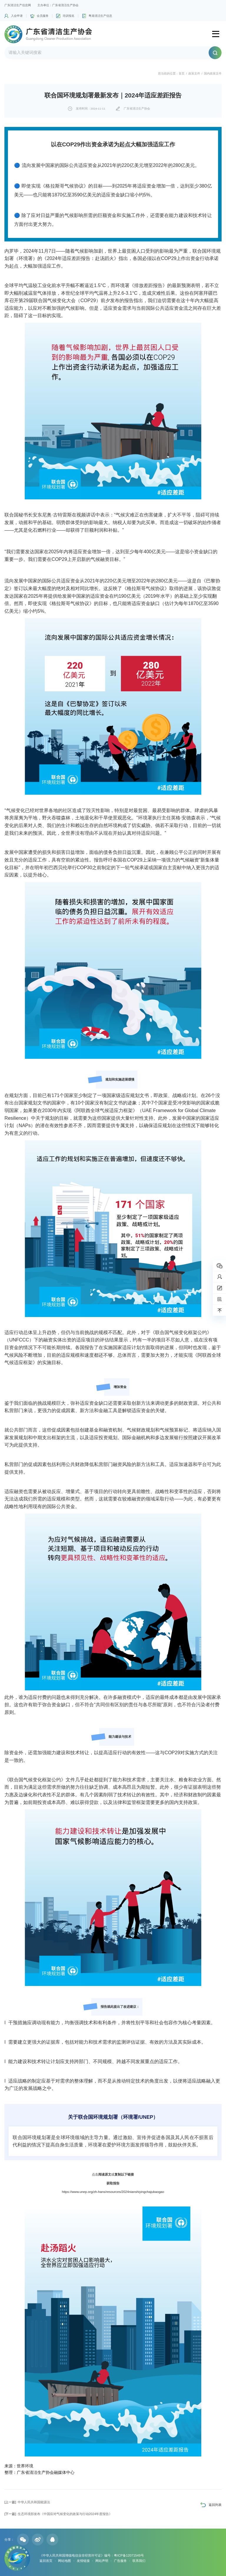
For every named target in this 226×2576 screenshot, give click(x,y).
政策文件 (194, 73)
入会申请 (17, 15)
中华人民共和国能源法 (27, 2502)
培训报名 (68, 15)
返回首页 (45, 2560)
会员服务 (43, 15)
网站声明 (101, 2560)
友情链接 (83, 2560)
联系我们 (138, 2560)
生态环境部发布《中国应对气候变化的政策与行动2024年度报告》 (58, 2514)
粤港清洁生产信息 (100, 15)
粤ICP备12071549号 (129, 2555)
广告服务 (120, 2560)
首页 (182, 73)
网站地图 (64, 2560)
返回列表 (215, 2505)
